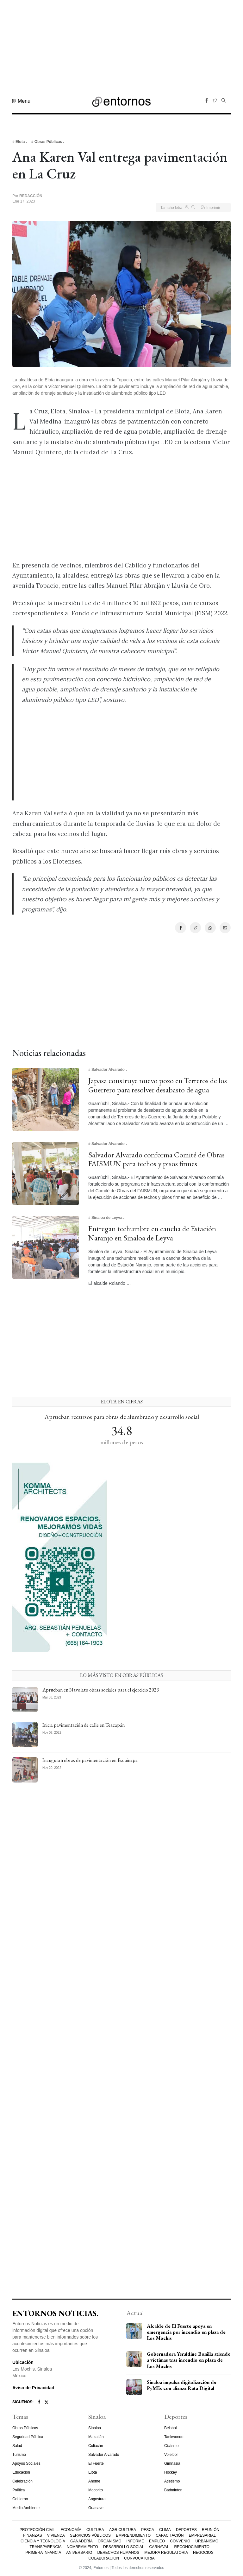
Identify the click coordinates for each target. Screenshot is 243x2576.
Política (18, 2490)
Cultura (95, 2529)
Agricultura (122, 2529)
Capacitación (170, 2535)
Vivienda (56, 2535)
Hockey (170, 2472)
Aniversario (79, 2552)
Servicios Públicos (90, 2535)
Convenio (180, 2541)
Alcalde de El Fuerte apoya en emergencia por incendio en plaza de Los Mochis (186, 2332)
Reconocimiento (191, 2547)
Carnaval (159, 2547)
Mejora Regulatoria (166, 2552)
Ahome (94, 2481)
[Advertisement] (121, 44)
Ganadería (81, 2541)
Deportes (186, 2529)
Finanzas (32, 2535)
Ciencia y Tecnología (43, 2541)
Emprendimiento (133, 2535)
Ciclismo (171, 2445)
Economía (71, 2529)
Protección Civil (37, 2529)
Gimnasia (172, 2463)
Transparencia (45, 2547)
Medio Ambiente (26, 2508)
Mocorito (95, 2490)
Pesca (147, 2529)
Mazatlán (96, 2437)
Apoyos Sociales (26, 2463)
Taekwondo (174, 2437)
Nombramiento (82, 2547)
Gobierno (20, 2499)
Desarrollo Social (123, 2547)
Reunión (210, 2529)
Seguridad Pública (27, 2437)
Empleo (157, 2541)
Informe (135, 2541)
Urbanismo (206, 2541)
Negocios (203, 2552)
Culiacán (95, 2445)
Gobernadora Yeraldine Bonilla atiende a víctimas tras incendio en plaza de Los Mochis (188, 2360)
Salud (17, 2445)
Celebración (22, 2481)
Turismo (19, 2454)
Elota (92, 2472)
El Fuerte (96, 2463)
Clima (165, 2529)
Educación (21, 2472)
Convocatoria (139, 2558)
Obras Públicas (25, 2428)
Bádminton (173, 2490)
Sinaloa (94, 2428)
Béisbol (170, 2428)
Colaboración (103, 2558)
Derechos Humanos (118, 2552)
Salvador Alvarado (103, 2454)
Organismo (110, 2541)
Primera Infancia (43, 2552)
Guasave (95, 2508)
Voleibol (171, 2454)
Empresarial (202, 2535)
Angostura (97, 2499)
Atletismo (172, 2481)
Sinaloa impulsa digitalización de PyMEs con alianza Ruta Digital (181, 2385)
